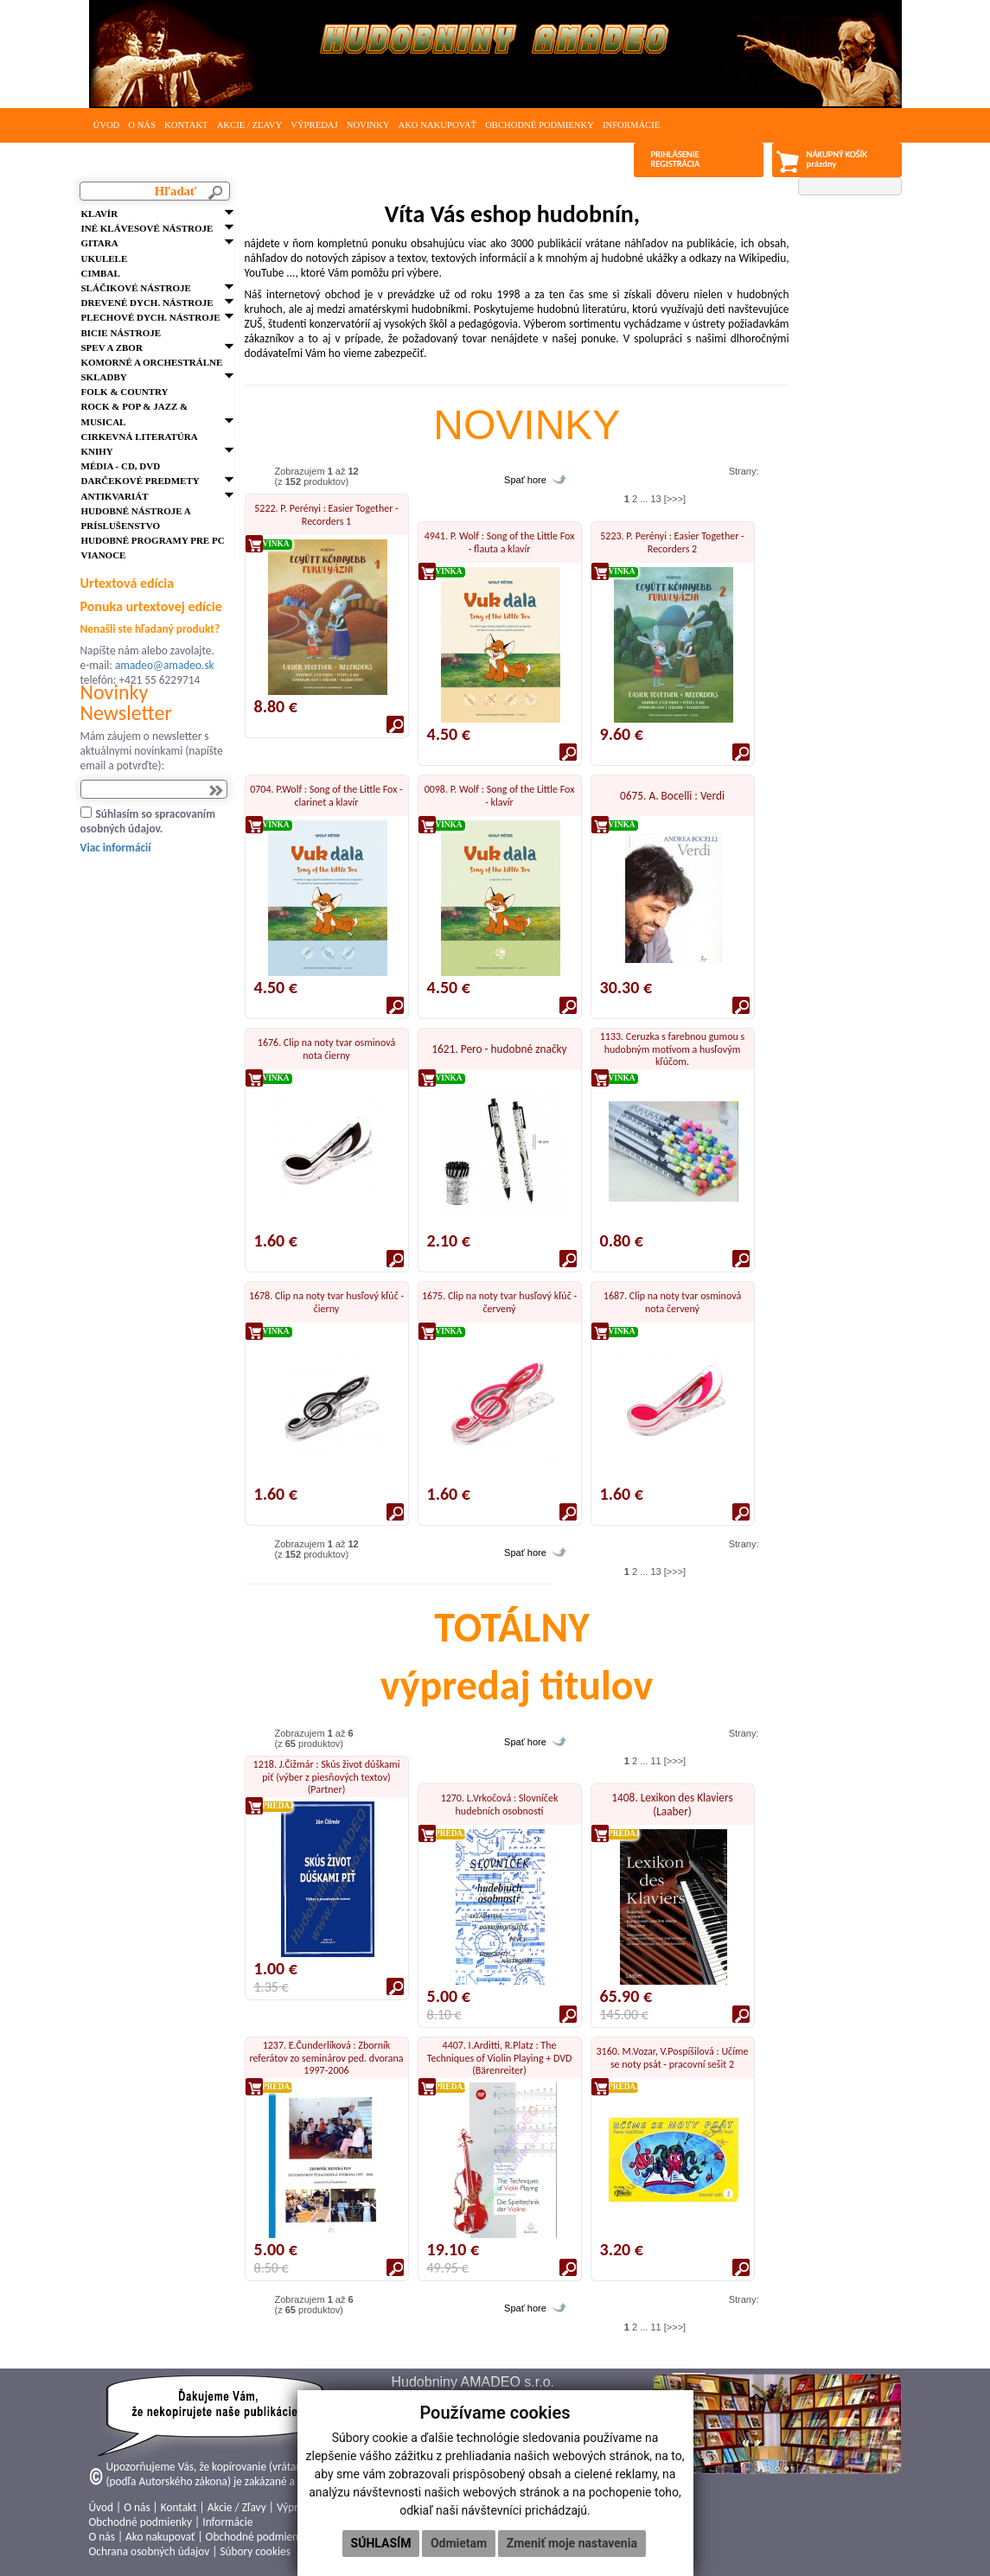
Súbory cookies (255, 2551)
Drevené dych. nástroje (147, 302)
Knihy (97, 451)
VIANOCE (103, 555)
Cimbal (100, 273)
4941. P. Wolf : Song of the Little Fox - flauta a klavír (500, 542)
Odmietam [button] (459, 2543)
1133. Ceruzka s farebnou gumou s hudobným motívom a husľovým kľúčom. (672, 1049)
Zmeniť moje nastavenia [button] (572, 2543)
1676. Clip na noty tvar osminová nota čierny (326, 1048)
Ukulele (104, 258)
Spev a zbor (112, 347)
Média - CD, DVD (121, 466)
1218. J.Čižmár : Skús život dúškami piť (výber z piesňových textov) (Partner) (326, 1776)
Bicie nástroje (121, 333)
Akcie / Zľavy (250, 125)
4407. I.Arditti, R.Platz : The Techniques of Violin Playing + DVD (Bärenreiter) (499, 2057)
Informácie (631, 125)
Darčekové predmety (140, 480)
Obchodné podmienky (539, 125)
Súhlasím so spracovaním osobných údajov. (148, 821)
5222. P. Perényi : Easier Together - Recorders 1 (326, 514)
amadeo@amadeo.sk (164, 665)
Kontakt (186, 125)
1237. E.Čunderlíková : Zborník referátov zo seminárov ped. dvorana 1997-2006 (326, 2057)
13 (655, 499)
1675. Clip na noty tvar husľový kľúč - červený (499, 1302)
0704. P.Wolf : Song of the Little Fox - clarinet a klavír (326, 795)
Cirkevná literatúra (139, 436)
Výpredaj (314, 125)
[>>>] (675, 499)
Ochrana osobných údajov (149, 2551)
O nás (142, 125)
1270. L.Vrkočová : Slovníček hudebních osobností (500, 1804)
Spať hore (525, 480)
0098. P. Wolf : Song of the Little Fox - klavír (500, 795)
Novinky (368, 125)
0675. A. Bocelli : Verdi (672, 795)
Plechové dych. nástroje (150, 317)
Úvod (106, 125)
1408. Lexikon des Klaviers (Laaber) (671, 1804)
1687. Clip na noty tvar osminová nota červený (672, 1302)
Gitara (99, 243)
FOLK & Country (125, 391)
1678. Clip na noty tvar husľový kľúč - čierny (326, 1302)
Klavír (99, 213)
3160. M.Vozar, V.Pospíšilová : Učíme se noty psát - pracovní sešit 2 (673, 2057)
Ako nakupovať (437, 125)
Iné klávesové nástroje (147, 228)
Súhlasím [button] (381, 2543)
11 (655, 1761)
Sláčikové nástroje (136, 288)
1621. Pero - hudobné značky (498, 1049)
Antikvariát (115, 496)
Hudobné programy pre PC (153, 540)
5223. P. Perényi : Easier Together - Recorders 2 (672, 542)
